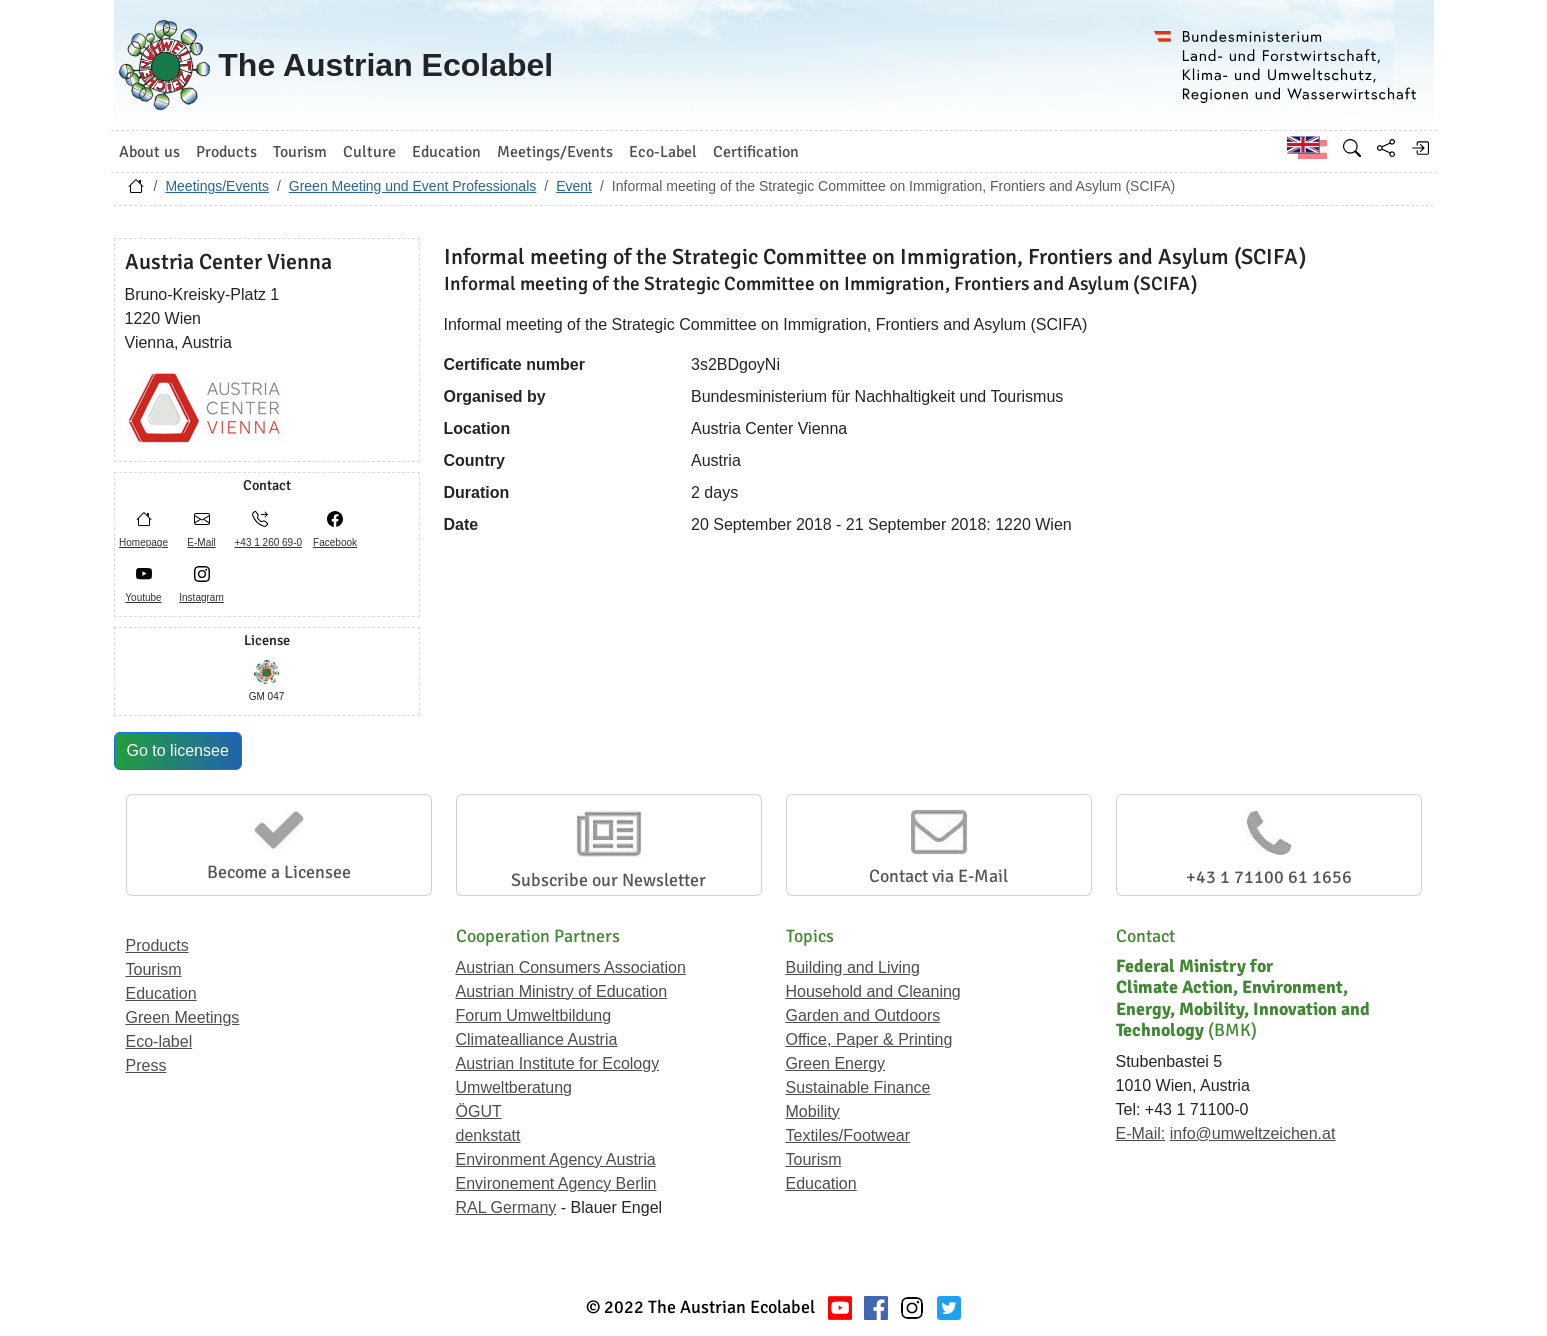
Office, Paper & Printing (869, 1039)
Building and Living (853, 967)
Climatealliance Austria (537, 1039)
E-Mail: (1141, 1133)
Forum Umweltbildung (534, 1015)
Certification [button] (756, 152)
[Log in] (1420, 148)
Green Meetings (183, 1017)
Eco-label (159, 1041)
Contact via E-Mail (938, 876)
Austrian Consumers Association (571, 967)
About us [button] (149, 152)
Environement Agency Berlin (556, 1183)
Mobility (813, 1111)
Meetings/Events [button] (555, 152)
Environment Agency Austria (556, 1159)
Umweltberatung (514, 1087)
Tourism (154, 969)
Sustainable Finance (858, 1087)
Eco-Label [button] (663, 152)
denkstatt (488, 1135)
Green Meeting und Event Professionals (412, 186)
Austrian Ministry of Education (562, 991)
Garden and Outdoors (863, 1015)
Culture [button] (369, 152)
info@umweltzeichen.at (1253, 1133)
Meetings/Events (217, 186)
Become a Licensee (279, 872)
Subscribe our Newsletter (608, 880)
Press (146, 1065)
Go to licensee (178, 750)
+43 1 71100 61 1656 (1269, 877)
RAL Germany (506, 1207)
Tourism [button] (300, 152)
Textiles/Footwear (848, 1135)
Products (157, 945)
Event (574, 186)
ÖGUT (479, 1111)
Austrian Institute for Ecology (558, 1063)
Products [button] (226, 152)
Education (161, 993)
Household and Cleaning (873, 991)
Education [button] (446, 152)
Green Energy (836, 1063)
